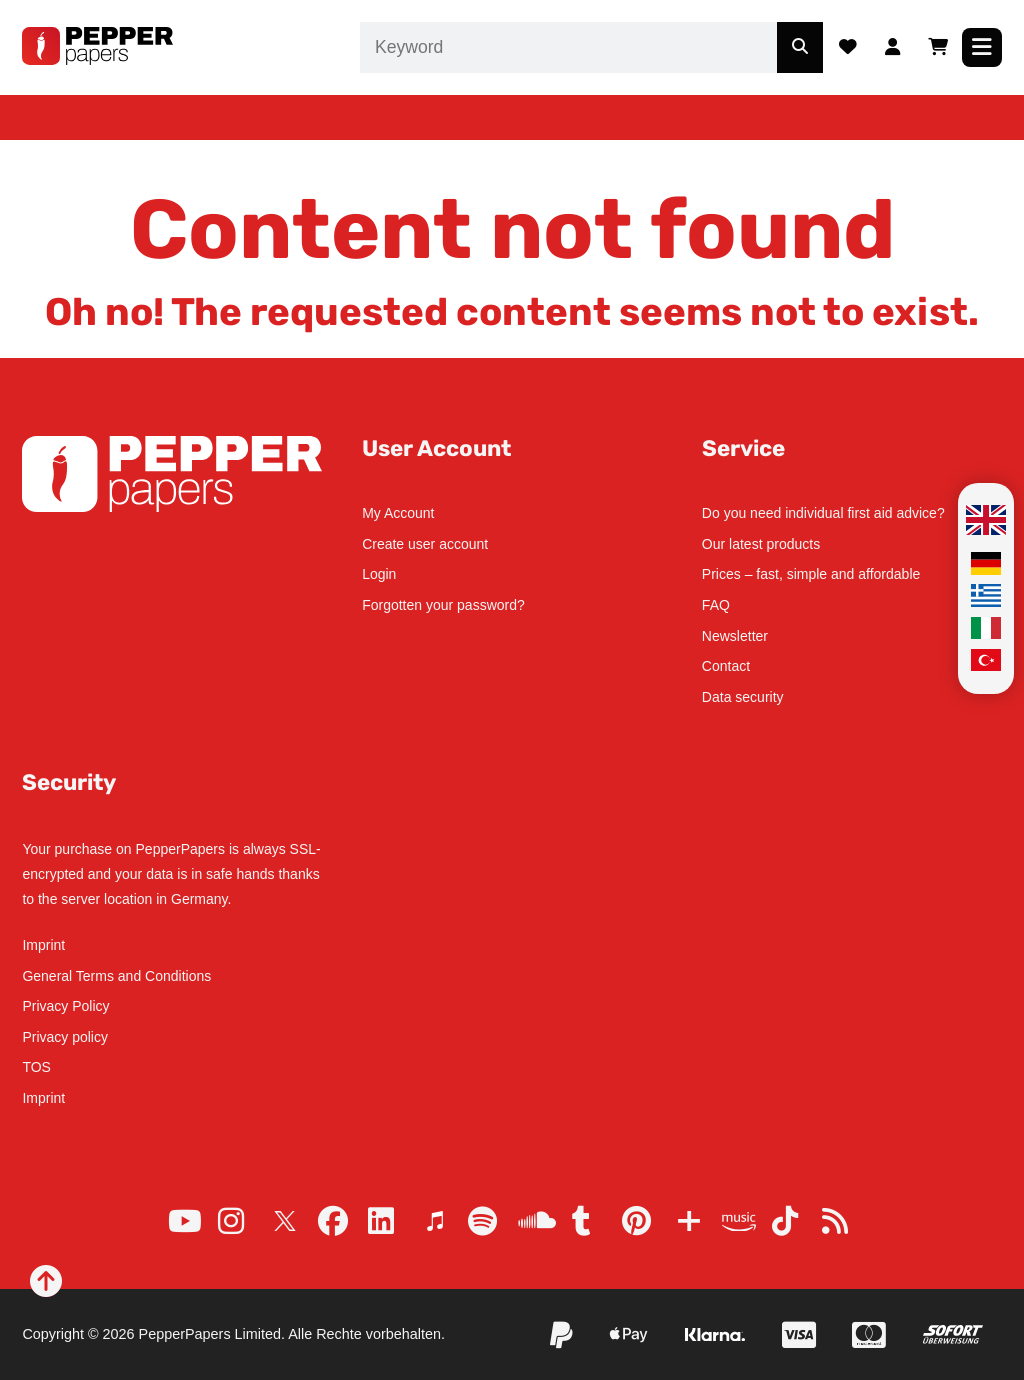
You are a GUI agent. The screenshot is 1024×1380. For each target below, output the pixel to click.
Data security (743, 697)
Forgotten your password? (443, 605)
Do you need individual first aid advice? (823, 513)
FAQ (716, 605)
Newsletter (735, 636)
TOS (36, 1067)
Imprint (43, 945)
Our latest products (761, 544)
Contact (726, 666)
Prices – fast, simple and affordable (811, 574)
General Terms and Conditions (116, 976)
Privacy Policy (65, 1006)
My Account (398, 513)
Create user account (425, 544)
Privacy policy (65, 1037)
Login (379, 574)
